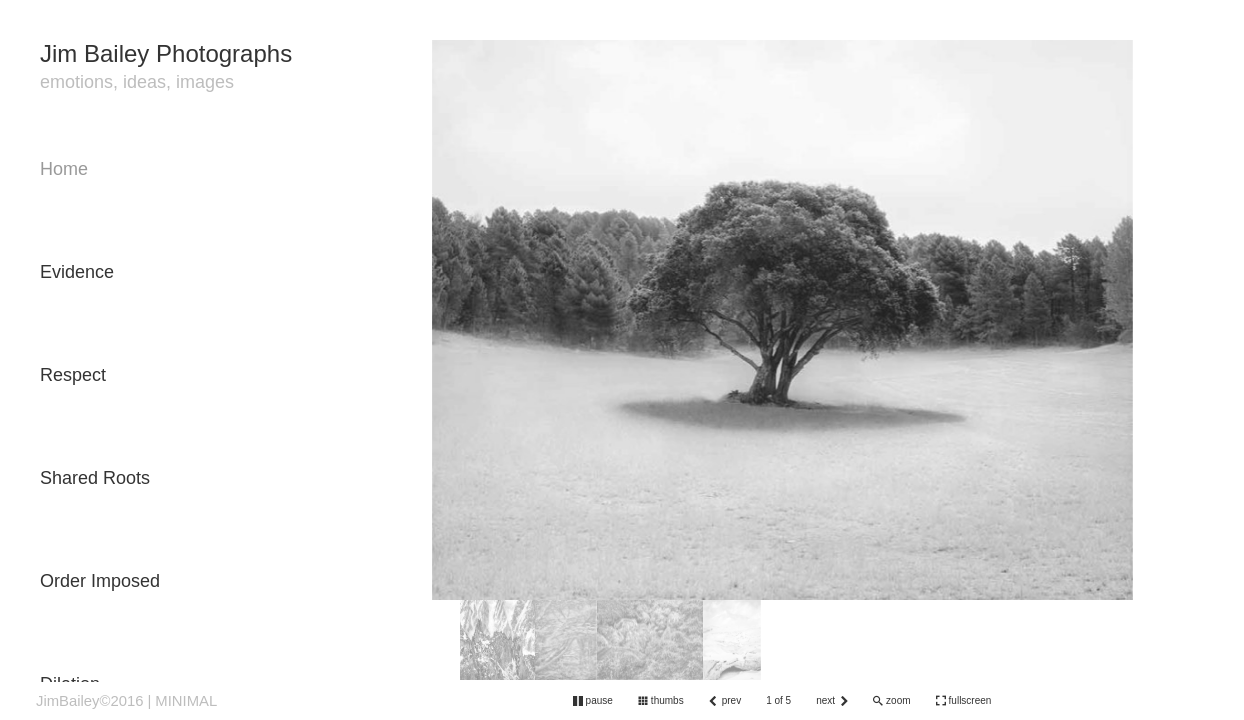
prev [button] (731, 700)
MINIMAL (186, 701)
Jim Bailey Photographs (166, 53)
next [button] (825, 700)
